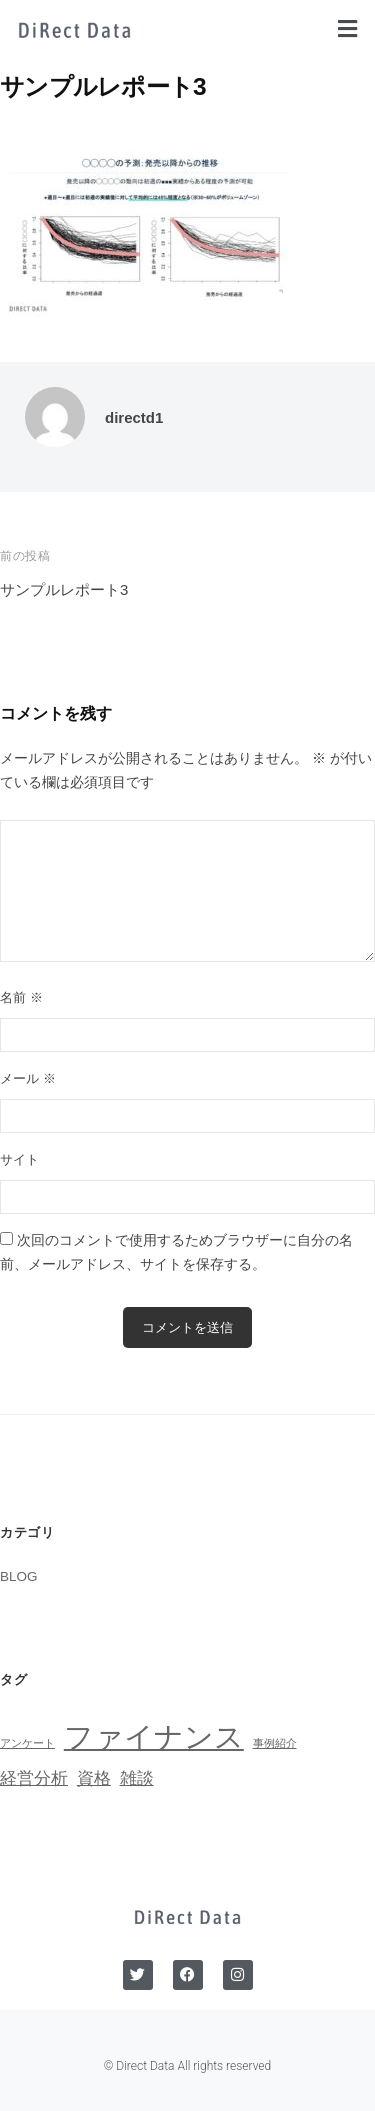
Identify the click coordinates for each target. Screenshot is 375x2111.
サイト (19, 1159)
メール (28, 1078)
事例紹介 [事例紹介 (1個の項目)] (275, 1743)
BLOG (19, 1576)
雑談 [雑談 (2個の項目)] (137, 1778)
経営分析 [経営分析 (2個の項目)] (34, 1778)
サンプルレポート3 (64, 589)
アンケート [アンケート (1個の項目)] (27, 1743)
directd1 (134, 417)
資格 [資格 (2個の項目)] (94, 1778)
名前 (21, 997)
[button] (348, 29)
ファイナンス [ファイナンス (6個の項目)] (154, 1736)
